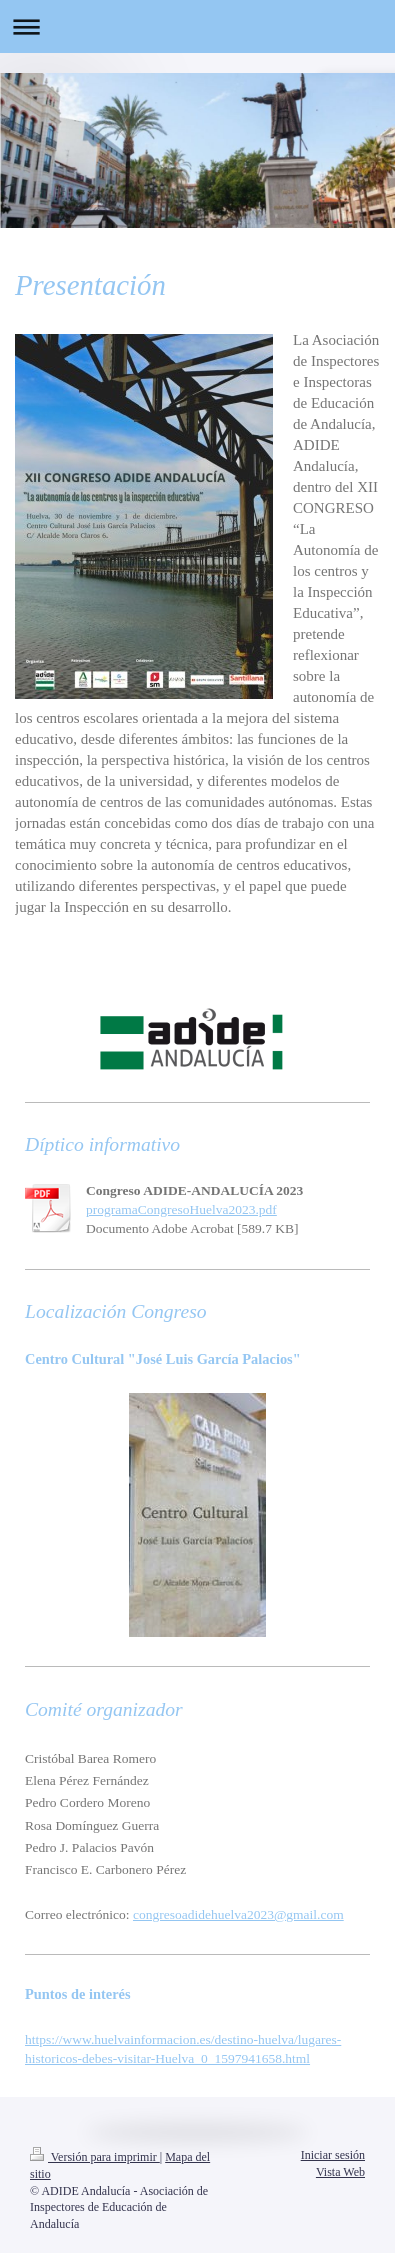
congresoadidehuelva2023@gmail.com (238, 1914)
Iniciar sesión (333, 2155)
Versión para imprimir (95, 2157)
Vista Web (340, 2172)
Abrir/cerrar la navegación (197, 26)
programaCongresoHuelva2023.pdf (181, 1209)
